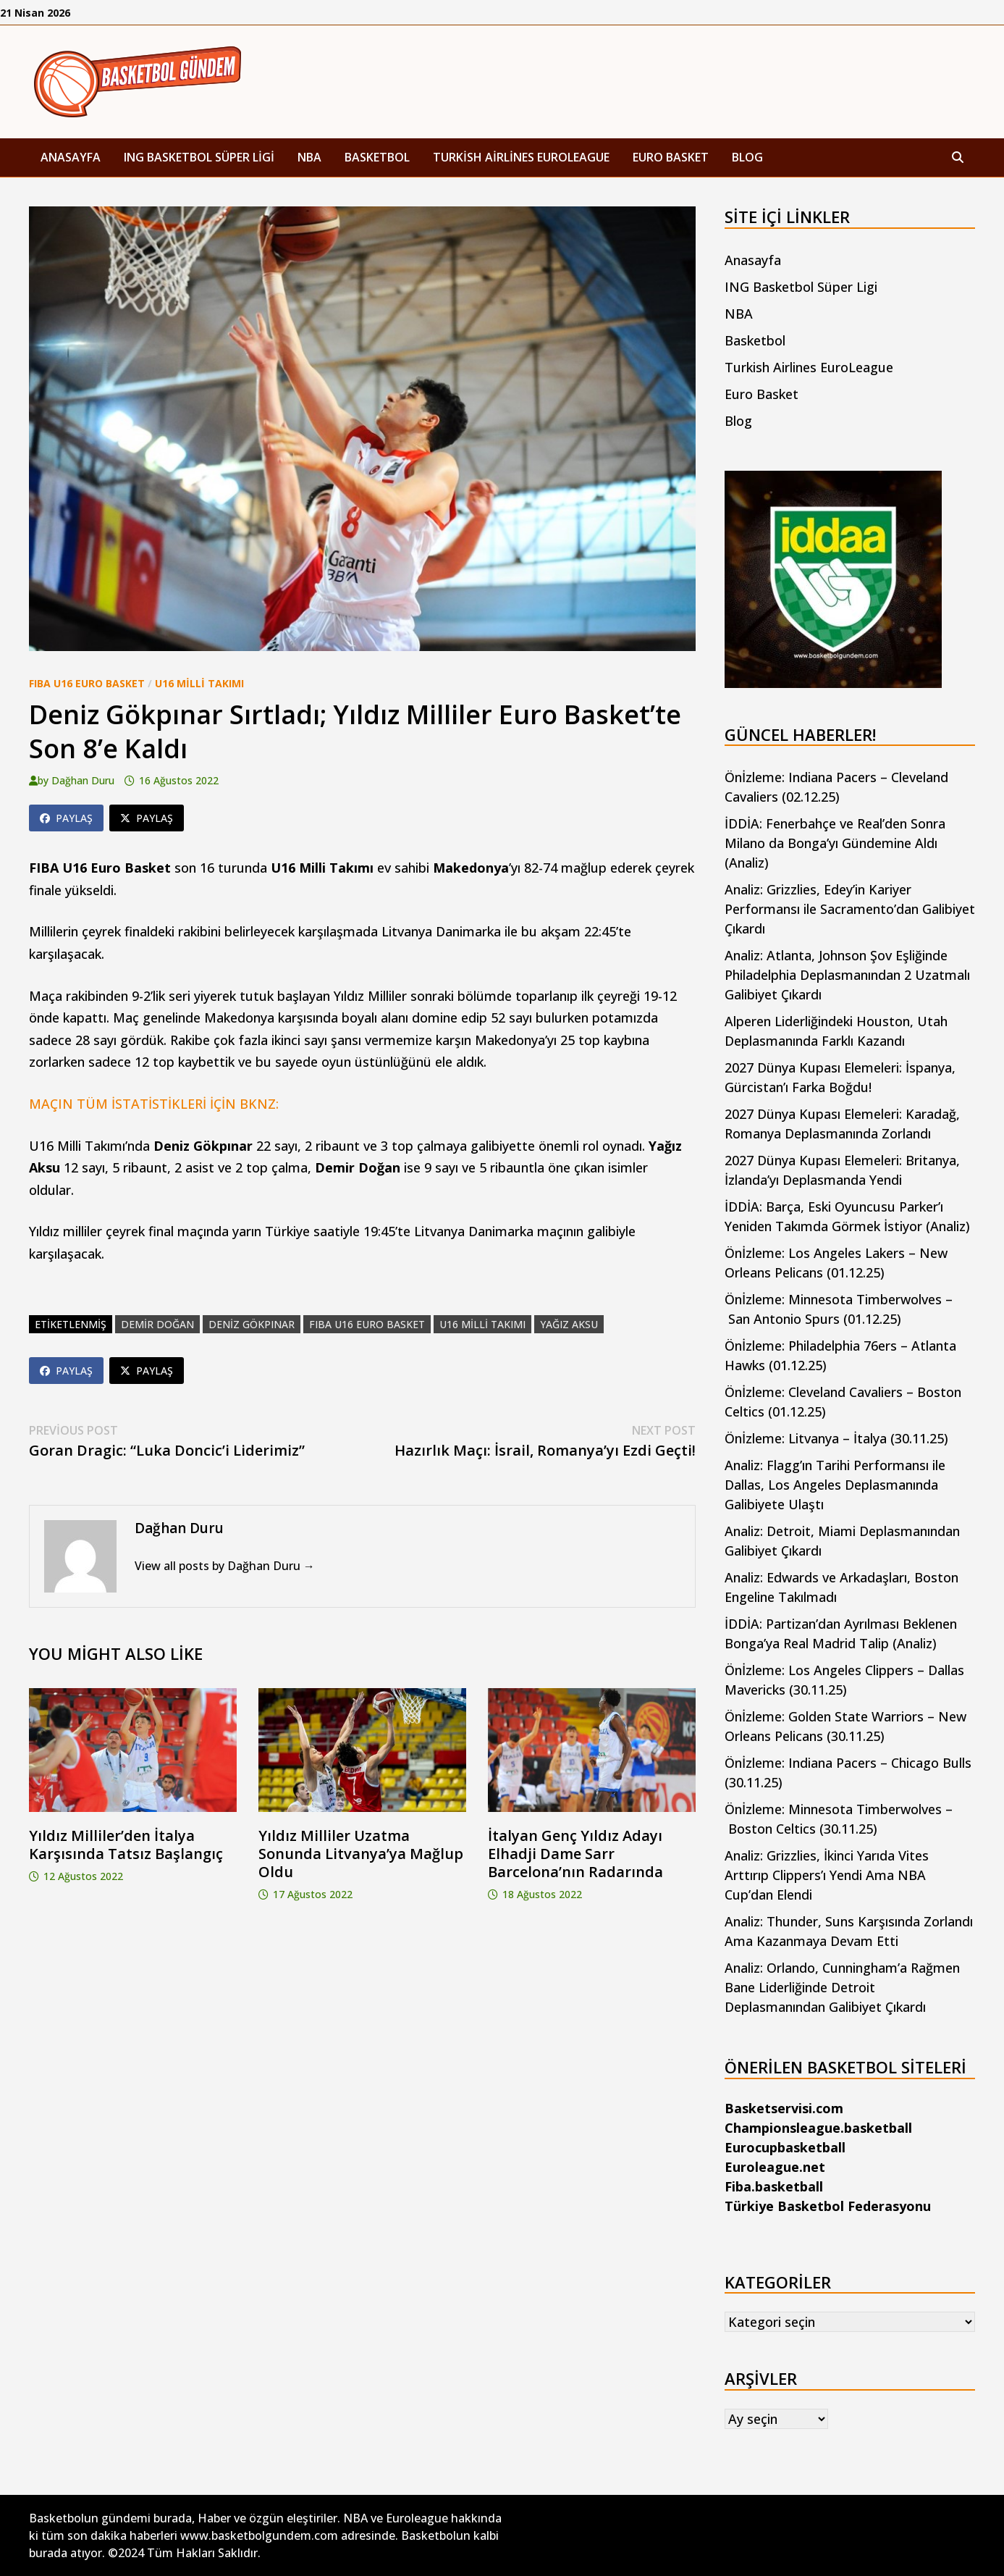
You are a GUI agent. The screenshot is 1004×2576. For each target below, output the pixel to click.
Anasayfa (71, 157)
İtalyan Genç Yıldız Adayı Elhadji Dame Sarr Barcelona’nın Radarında (575, 1853)
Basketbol (377, 157)
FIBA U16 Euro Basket (87, 683)
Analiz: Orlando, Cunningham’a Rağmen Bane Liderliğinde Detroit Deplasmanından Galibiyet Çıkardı (842, 1987)
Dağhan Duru (82, 780)
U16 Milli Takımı (199, 683)
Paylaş (66, 818)
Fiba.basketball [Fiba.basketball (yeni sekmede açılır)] (774, 2186)
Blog (747, 157)
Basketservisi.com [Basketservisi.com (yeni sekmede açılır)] (784, 2108)
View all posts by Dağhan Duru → (225, 1566)
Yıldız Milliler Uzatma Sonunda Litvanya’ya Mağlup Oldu (360, 1853)
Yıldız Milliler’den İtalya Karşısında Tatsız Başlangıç (126, 1844)
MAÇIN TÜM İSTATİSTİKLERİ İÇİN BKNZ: (154, 1103)
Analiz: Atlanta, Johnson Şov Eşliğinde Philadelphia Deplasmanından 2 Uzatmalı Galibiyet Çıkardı (847, 975)
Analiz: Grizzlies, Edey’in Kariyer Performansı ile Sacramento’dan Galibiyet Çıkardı (850, 909)
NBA (309, 157)
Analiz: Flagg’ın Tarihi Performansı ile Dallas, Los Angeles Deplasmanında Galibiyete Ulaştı (835, 1484)
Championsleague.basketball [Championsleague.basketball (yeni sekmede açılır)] (818, 2127)
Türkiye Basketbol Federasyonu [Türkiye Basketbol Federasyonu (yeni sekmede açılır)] (828, 2206)
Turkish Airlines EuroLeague (521, 157)
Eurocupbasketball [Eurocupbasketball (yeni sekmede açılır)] (785, 2147)
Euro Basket (671, 157)
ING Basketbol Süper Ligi (199, 157)
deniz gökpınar (251, 1324)
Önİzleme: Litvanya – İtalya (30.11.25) (836, 1438)
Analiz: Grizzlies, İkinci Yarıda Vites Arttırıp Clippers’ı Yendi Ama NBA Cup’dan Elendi (827, 1875)
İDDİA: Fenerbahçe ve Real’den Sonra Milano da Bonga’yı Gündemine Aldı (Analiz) (835, 843)
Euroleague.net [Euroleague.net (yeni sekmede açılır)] (775, 2167)
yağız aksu (569, 1324)
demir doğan (157, 1324)
